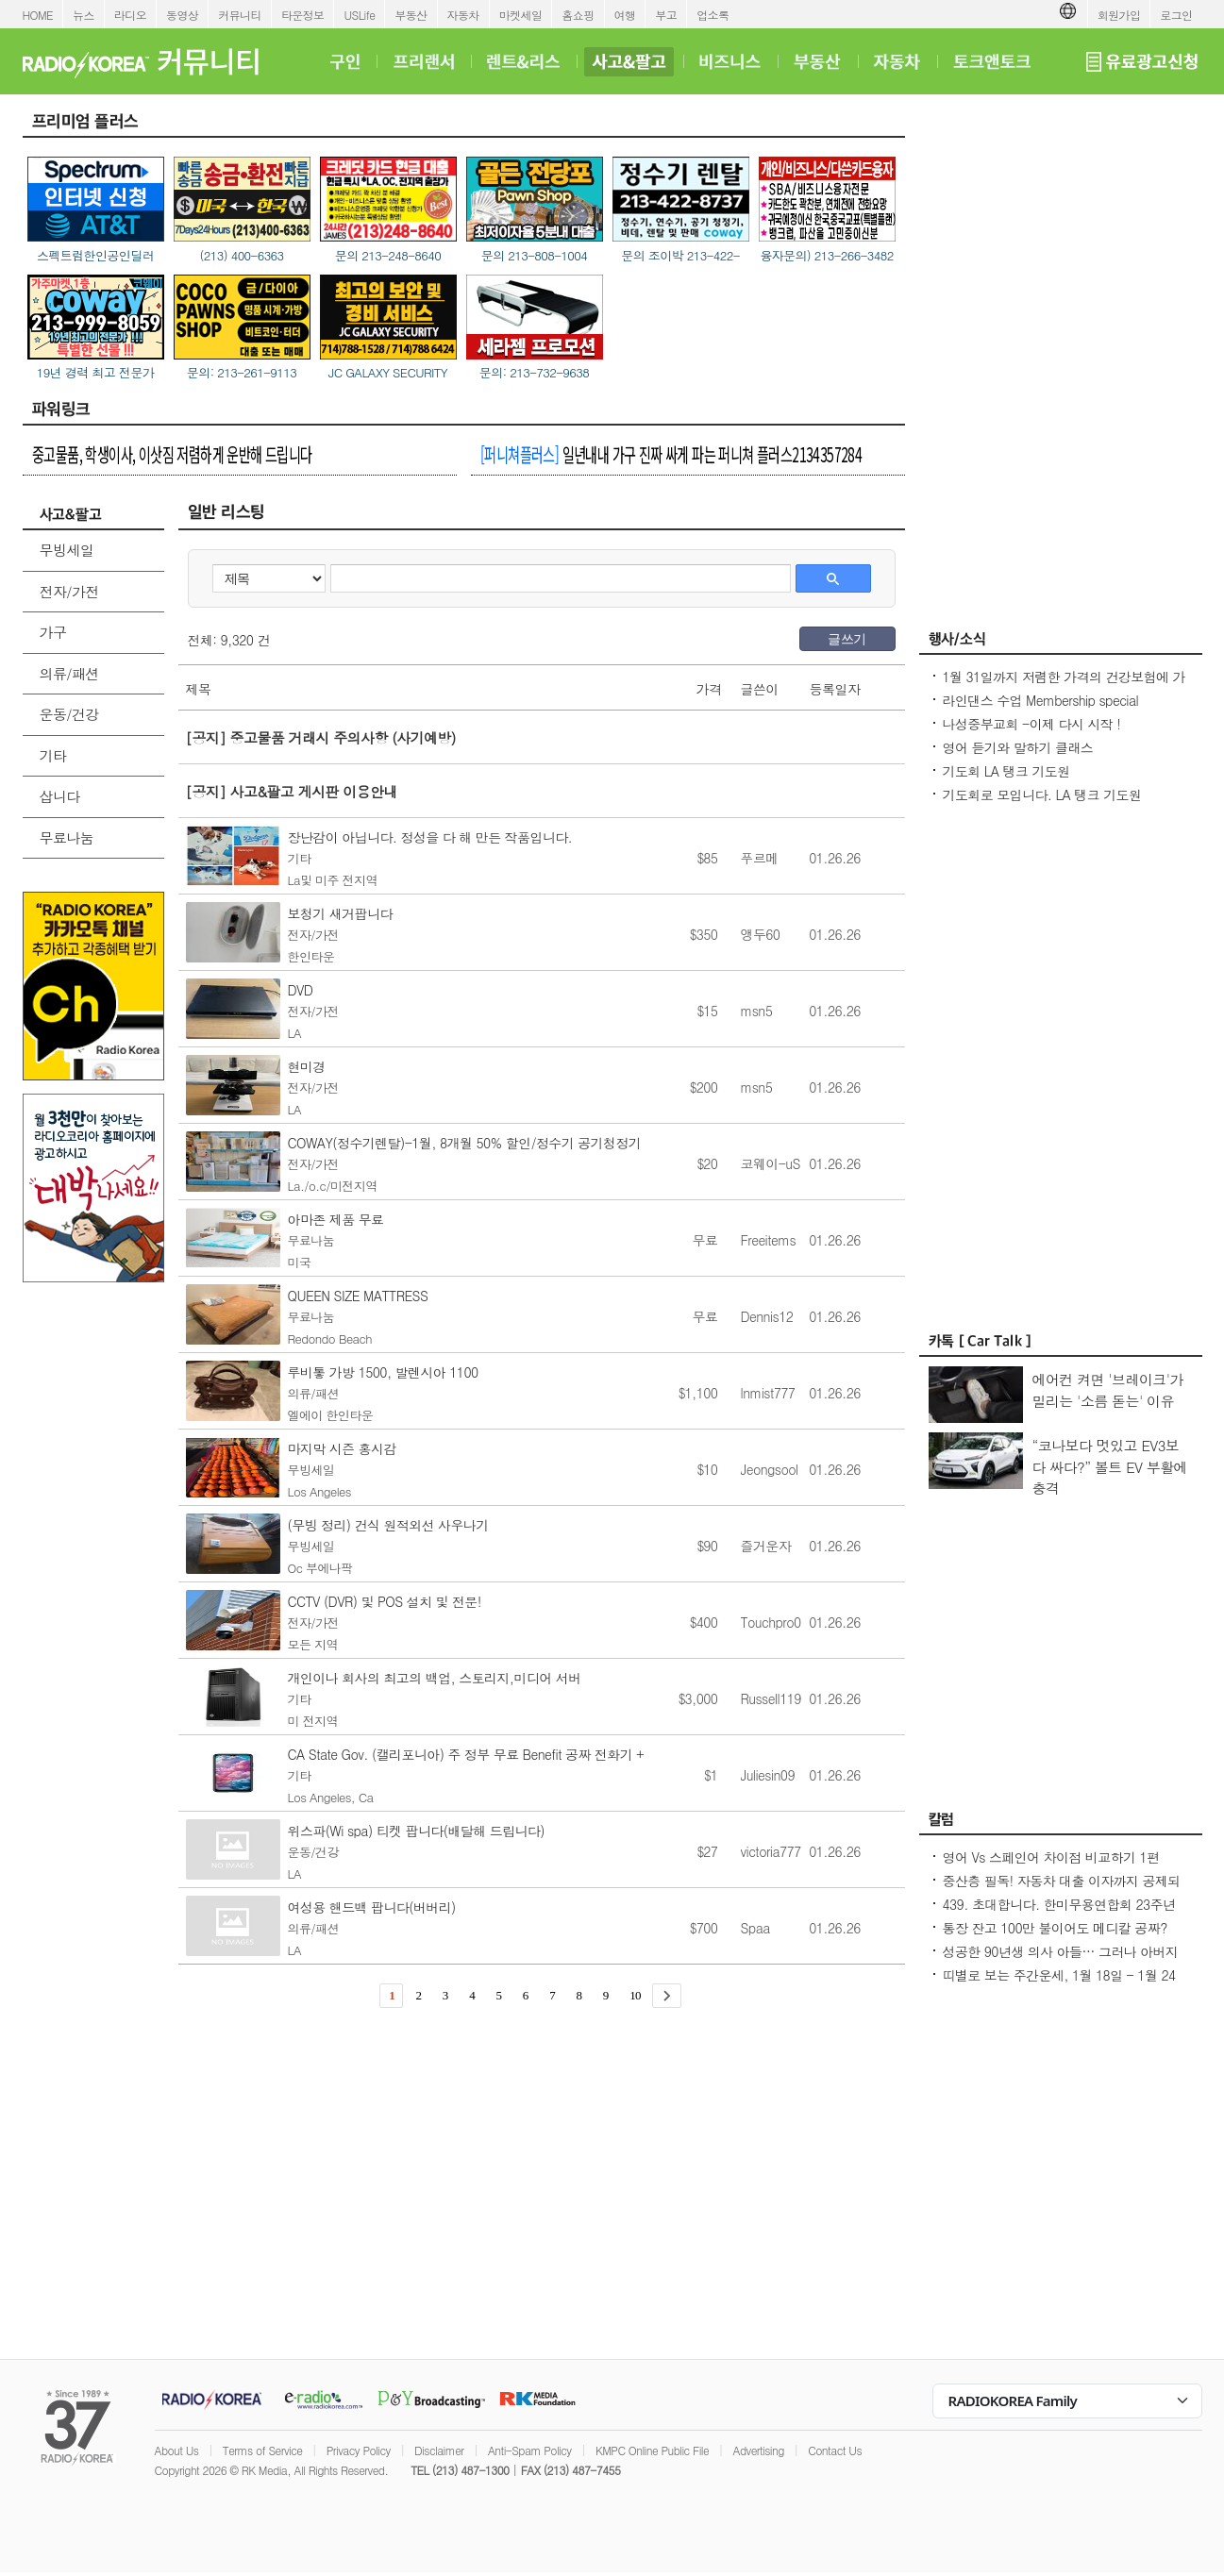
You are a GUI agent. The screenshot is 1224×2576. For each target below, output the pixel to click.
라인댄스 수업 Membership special (1041, 700)
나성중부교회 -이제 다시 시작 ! (1032, 723)
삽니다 (60, 796)
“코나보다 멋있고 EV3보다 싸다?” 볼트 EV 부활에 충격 (1110, 1466)
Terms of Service (263, 2450)
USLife (359, 15)
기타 (53, 755)
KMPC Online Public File (652, 2450)
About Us (177, 2450)
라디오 (130, 15)
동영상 (182, 15)
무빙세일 (67, 550)
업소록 (712, 15)
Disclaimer (438, 2450)
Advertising (758, 2450)
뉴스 (83, 15)
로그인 (1176, 15)
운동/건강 (69, 714)
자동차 (463, 15)
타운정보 (303, 15)
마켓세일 (521, 15)
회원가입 (1119, 15)
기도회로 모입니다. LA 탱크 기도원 (1042, 794)
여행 (625, 15)
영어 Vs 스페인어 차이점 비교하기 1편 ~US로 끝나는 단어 (1051, 1866)
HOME (38, 15)
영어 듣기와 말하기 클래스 (1018, 747)
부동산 (410, 15)
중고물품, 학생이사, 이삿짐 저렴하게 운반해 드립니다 (172, 454)
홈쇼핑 (578, 15)
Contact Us (835, 2450)
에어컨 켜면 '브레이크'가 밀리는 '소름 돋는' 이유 (1107, 1390)
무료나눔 (67, 837)
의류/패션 (69, 673)
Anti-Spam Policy (530, 2450)
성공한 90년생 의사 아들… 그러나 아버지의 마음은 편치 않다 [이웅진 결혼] (1061, 1961)
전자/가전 (69, 591)
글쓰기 (846, 638)
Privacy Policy (359, 2450)
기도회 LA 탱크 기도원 (1006, 770)
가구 (53, 632)
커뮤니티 (239, 15)
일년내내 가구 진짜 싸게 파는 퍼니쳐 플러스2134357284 (671, 454)
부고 (666, 15)
